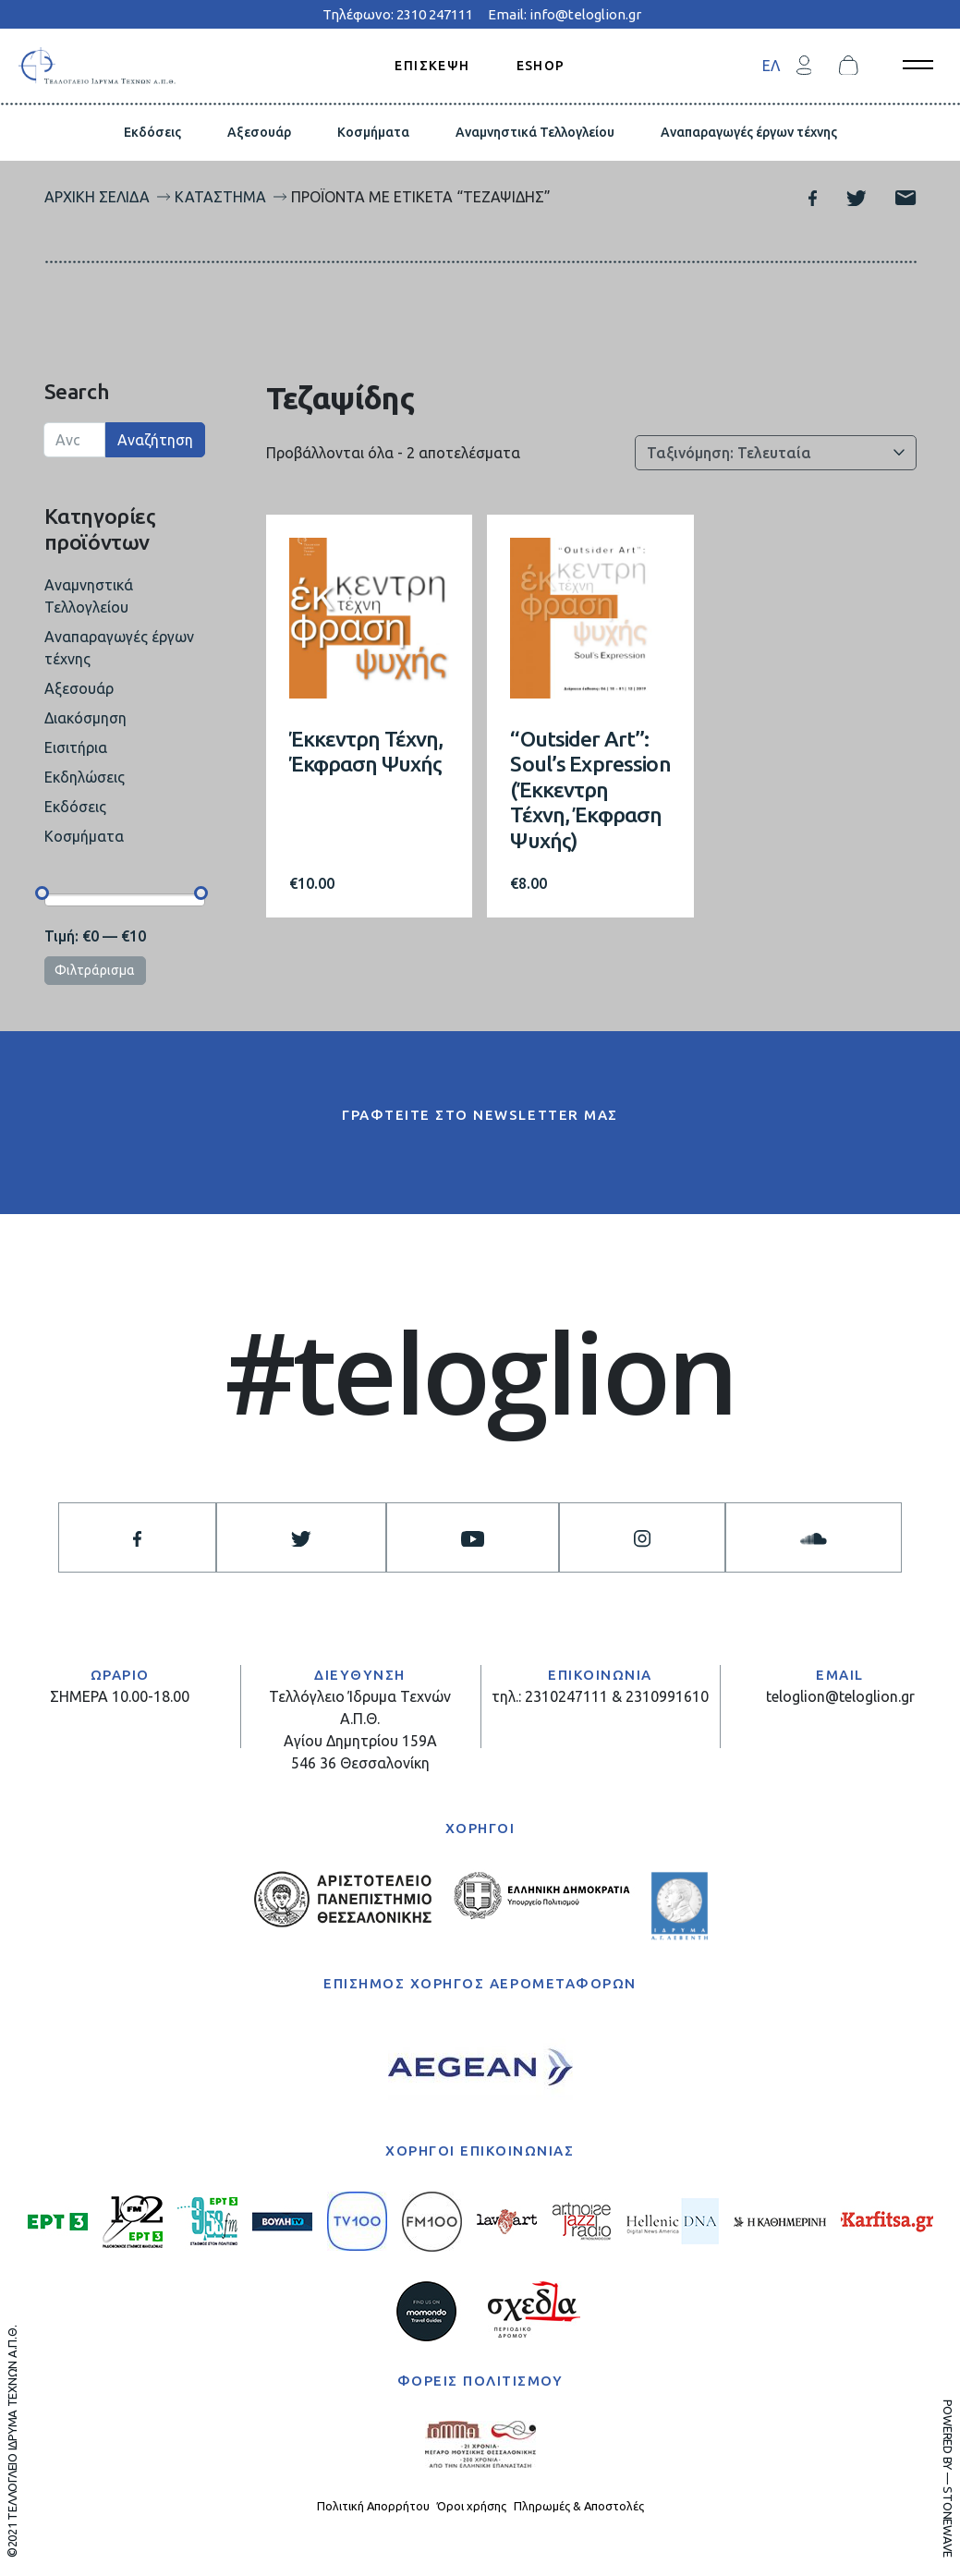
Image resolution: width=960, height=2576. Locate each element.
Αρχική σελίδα (97, 196)
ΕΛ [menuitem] (771, 65)
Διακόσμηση (85, 718)
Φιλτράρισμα (95, 970)
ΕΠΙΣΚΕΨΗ (432, 64)
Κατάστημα (220, 196)
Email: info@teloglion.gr (564, 14)
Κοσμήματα (373, 132)
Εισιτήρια (75, 747)
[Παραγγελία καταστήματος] (776, 452)
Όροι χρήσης (471, 2505)
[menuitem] (771, 65)
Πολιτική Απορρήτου (373, 2505)
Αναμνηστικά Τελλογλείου (535, 132)
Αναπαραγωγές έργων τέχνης (749, 132)
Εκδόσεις (152, 132)
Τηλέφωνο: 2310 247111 (397, 14)
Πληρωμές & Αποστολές (579, 2505)
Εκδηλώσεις (84, 777)
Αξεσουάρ (259, 132)
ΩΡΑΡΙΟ (120, 1675)
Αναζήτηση (155, 439)
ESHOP (540, 64)
